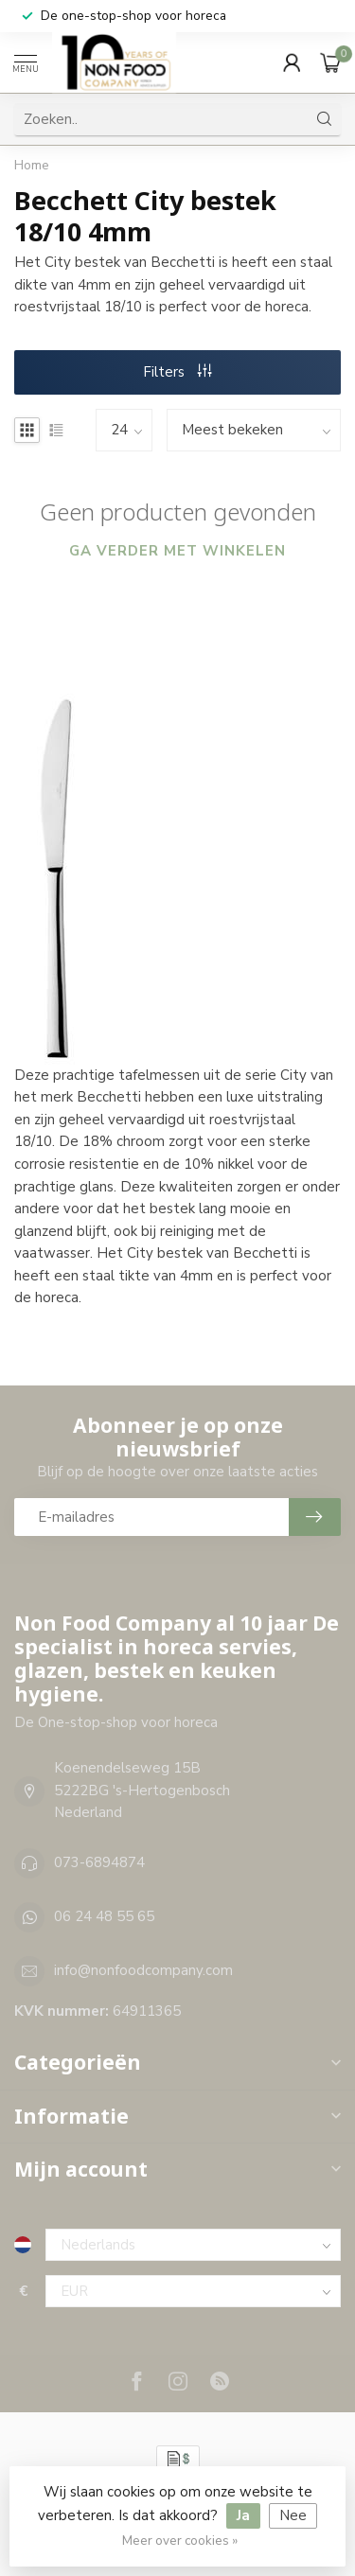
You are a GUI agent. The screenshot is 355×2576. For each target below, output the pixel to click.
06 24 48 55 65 (104, 1916)
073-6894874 (99, 1862)
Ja (243, 2515)
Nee (293, 2515)
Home (31, 165)
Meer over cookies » (180, 2541)
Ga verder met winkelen (177, 550)
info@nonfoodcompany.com (143, 1970)
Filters (177, 371)
